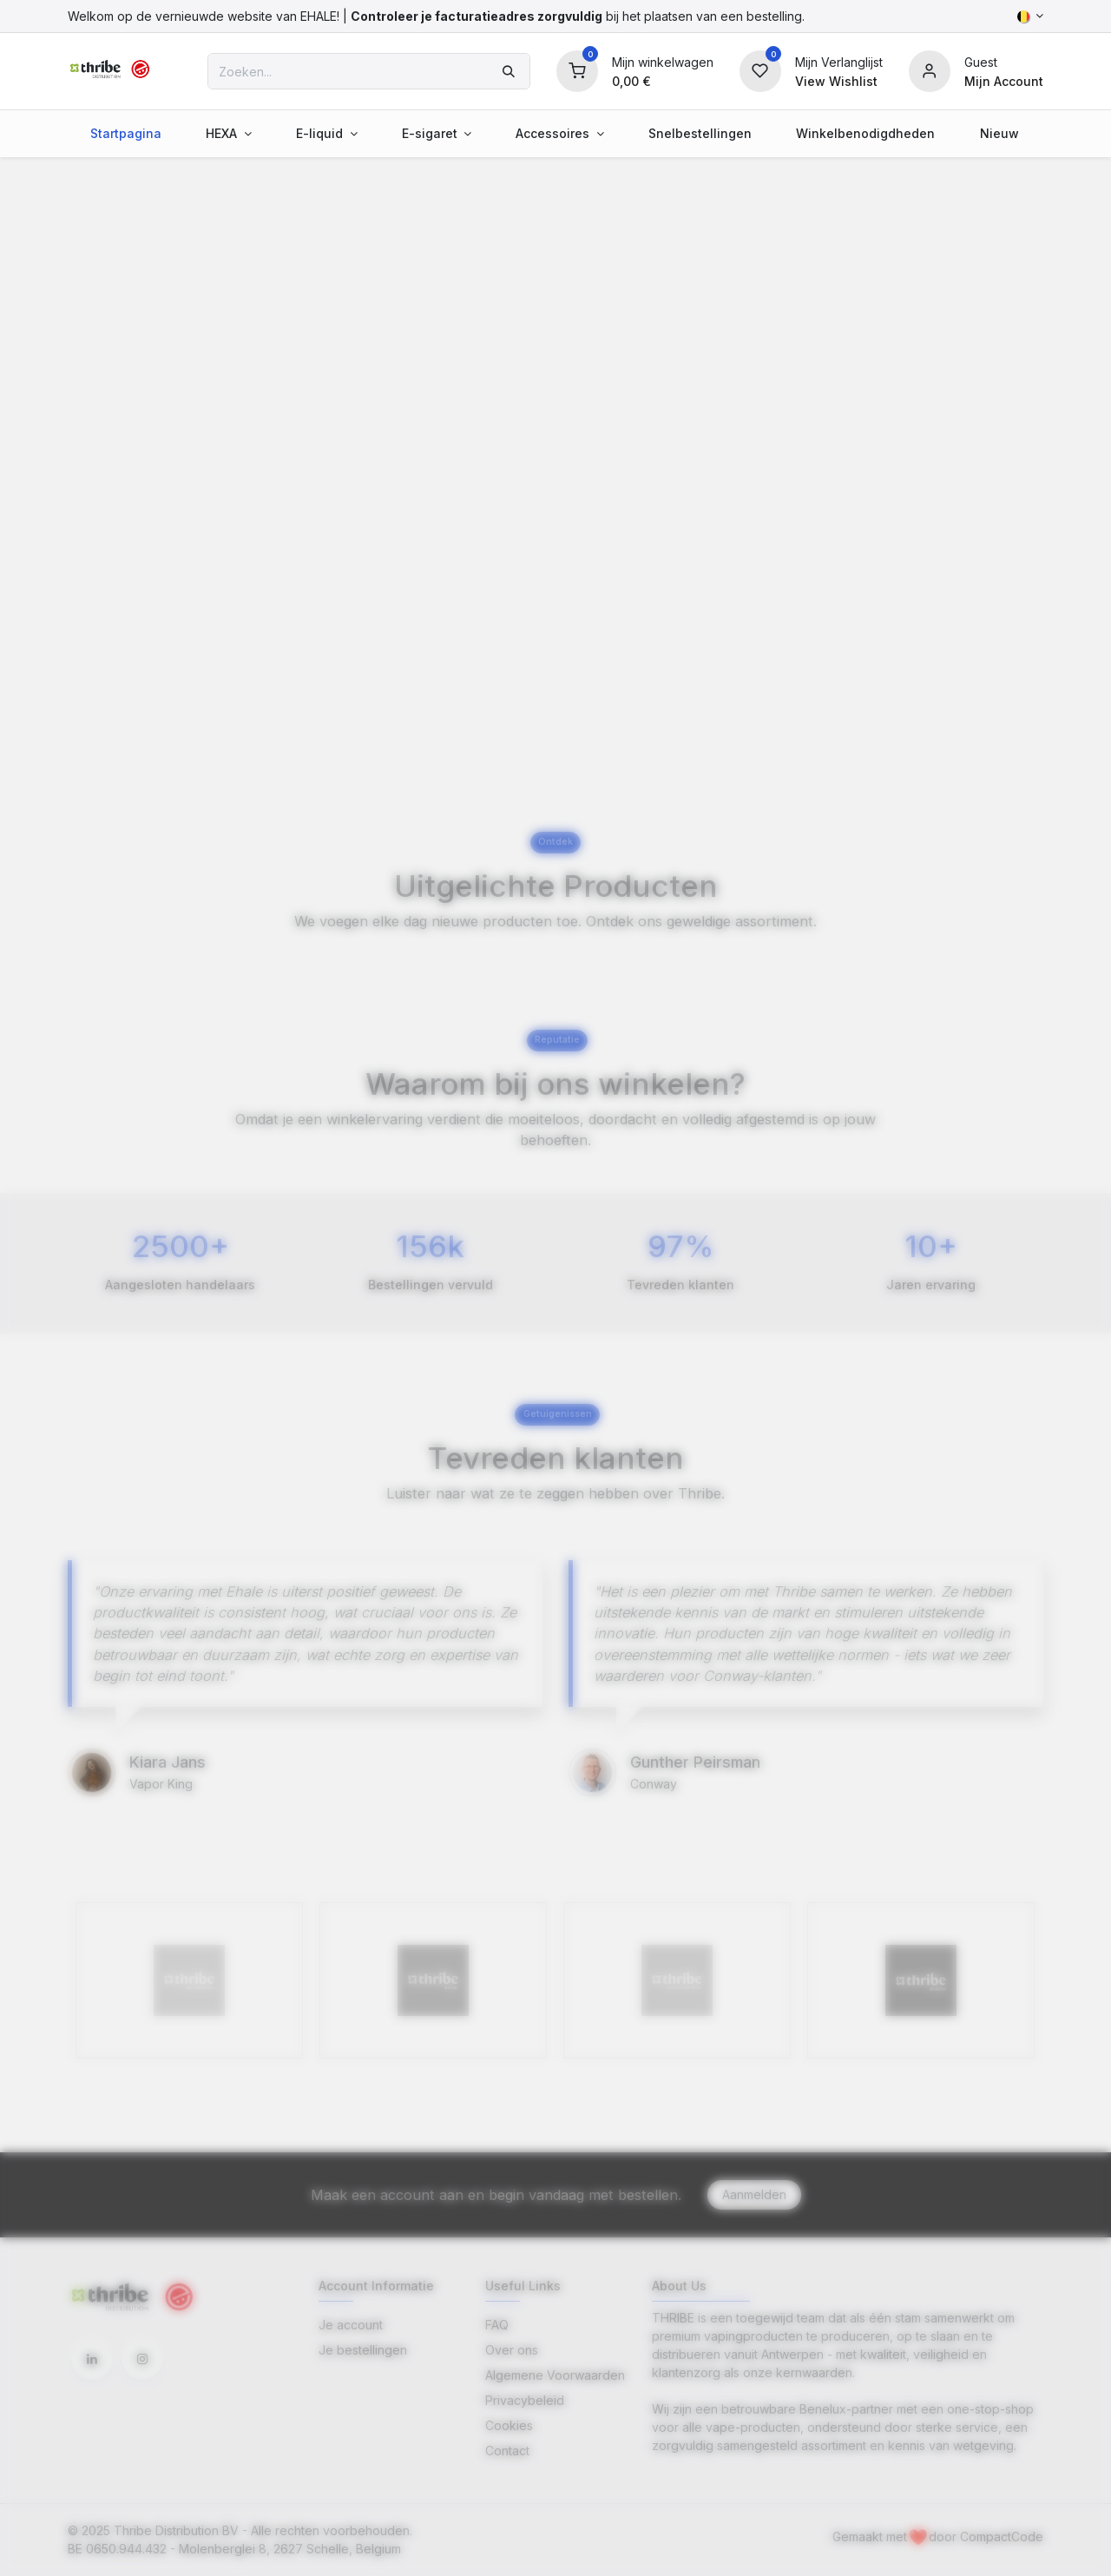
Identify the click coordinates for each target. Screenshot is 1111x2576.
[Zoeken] (508, 71)
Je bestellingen (363, 2349)
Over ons (511, 2349)
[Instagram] (142, 2359)
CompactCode (1001, 2536)
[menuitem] (125, 133)
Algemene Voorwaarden (555, 2375)
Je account (351, 2324)
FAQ (497, 2324)
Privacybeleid (524, 2400)
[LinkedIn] (92, 2359)
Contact (507, 2450)
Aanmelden (754, 2194)
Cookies (509, 2425)
